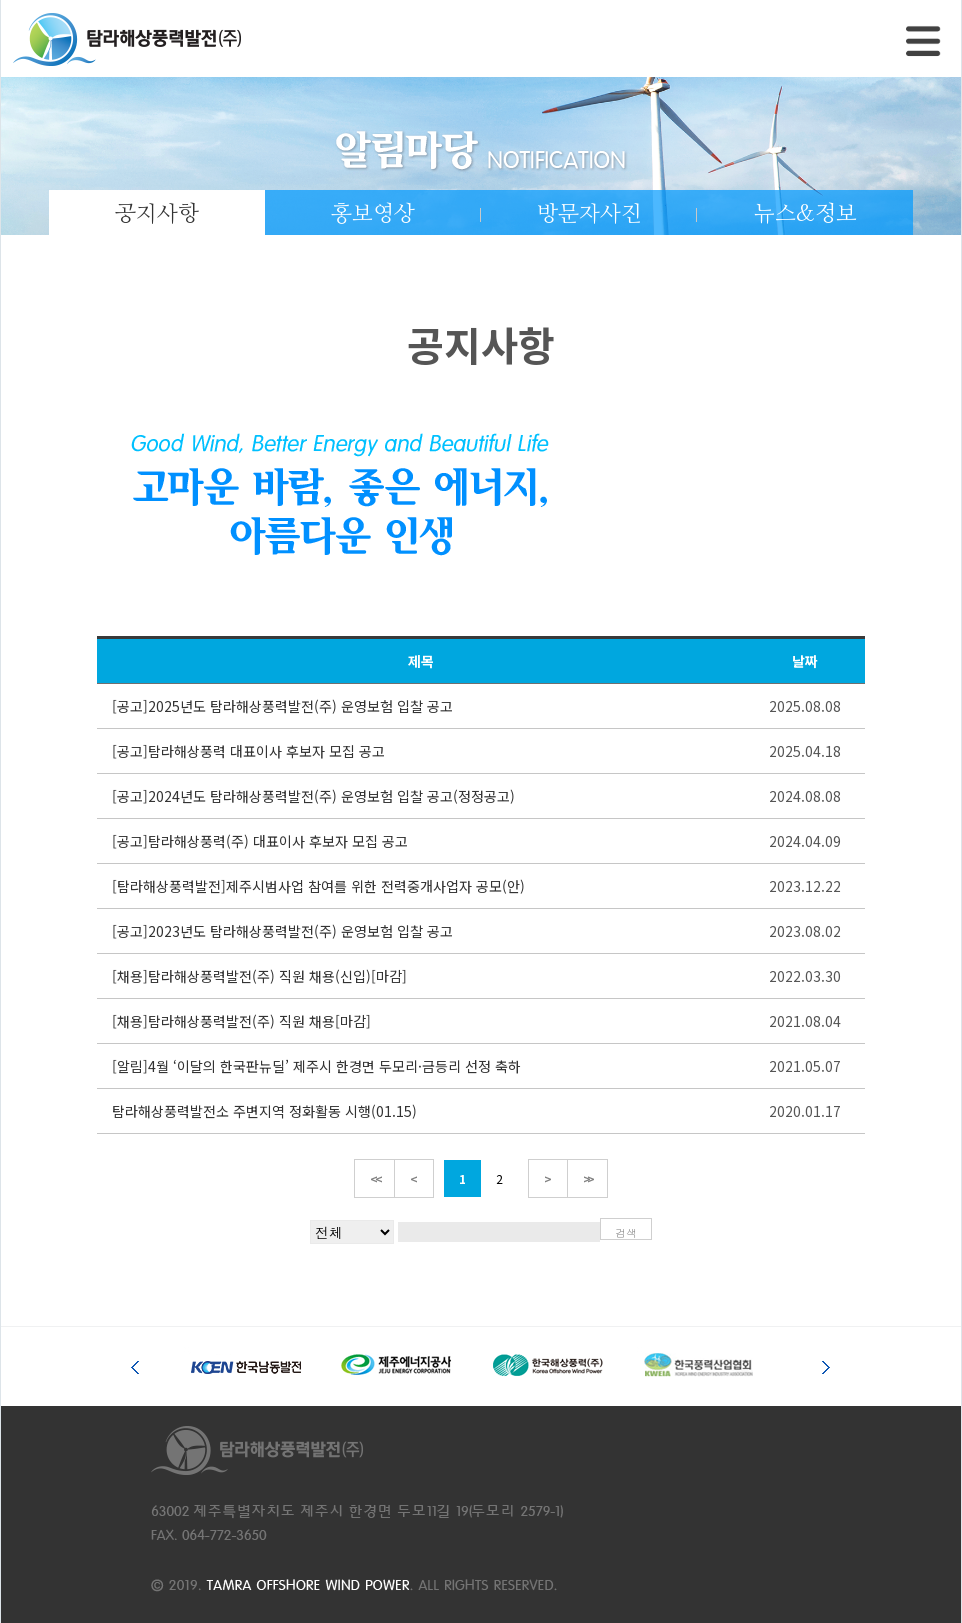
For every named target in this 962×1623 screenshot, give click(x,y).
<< (374, 1178)
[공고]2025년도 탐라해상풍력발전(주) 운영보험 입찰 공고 (282, 706)
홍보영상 (373, 214)
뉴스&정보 (805, 214)
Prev (138, 1362)
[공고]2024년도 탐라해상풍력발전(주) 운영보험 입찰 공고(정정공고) (313, 796)
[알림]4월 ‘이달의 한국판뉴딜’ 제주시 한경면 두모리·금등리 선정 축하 (316, 1066)
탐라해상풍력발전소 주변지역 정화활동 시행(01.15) (264, 1111)
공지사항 (157, 214)
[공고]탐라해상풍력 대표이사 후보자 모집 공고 (248, 751)
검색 (626, 1232)
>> (587, 1178)
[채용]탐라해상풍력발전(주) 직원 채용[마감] (241, 1021)
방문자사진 (589, 214)
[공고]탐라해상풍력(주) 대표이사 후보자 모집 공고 (260, 841)
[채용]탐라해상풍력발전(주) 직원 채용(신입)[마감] (259, 976)
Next (823, 1362)
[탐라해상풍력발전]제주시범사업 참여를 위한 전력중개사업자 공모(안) (318, 886)
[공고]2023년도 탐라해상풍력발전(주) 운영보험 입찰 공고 (282, 931)
